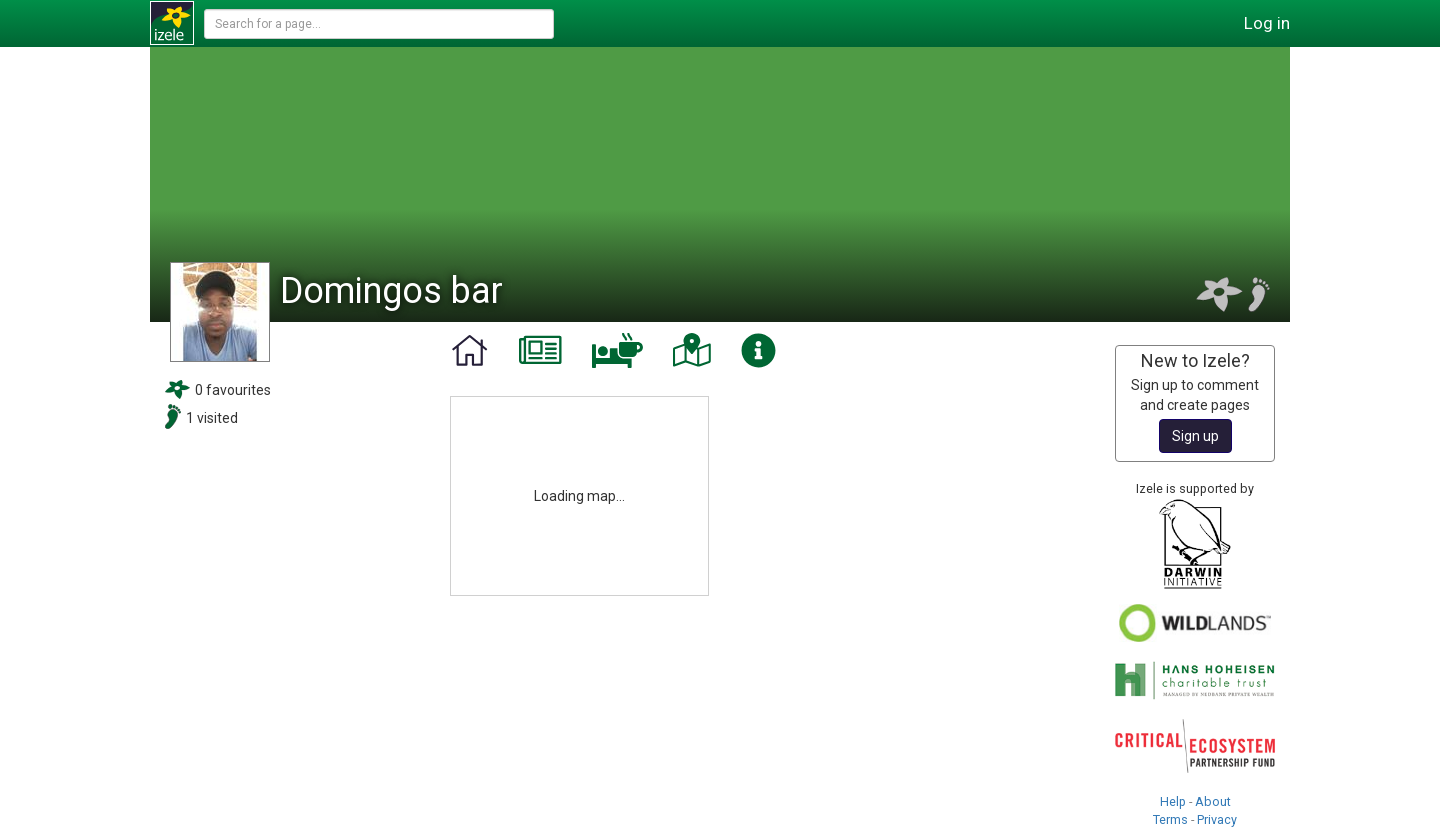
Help (1173, 801)
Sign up (1195, 436)
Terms (1170, 819)
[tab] (469, 351)
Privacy (1217, 819)
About (1213, 801)
